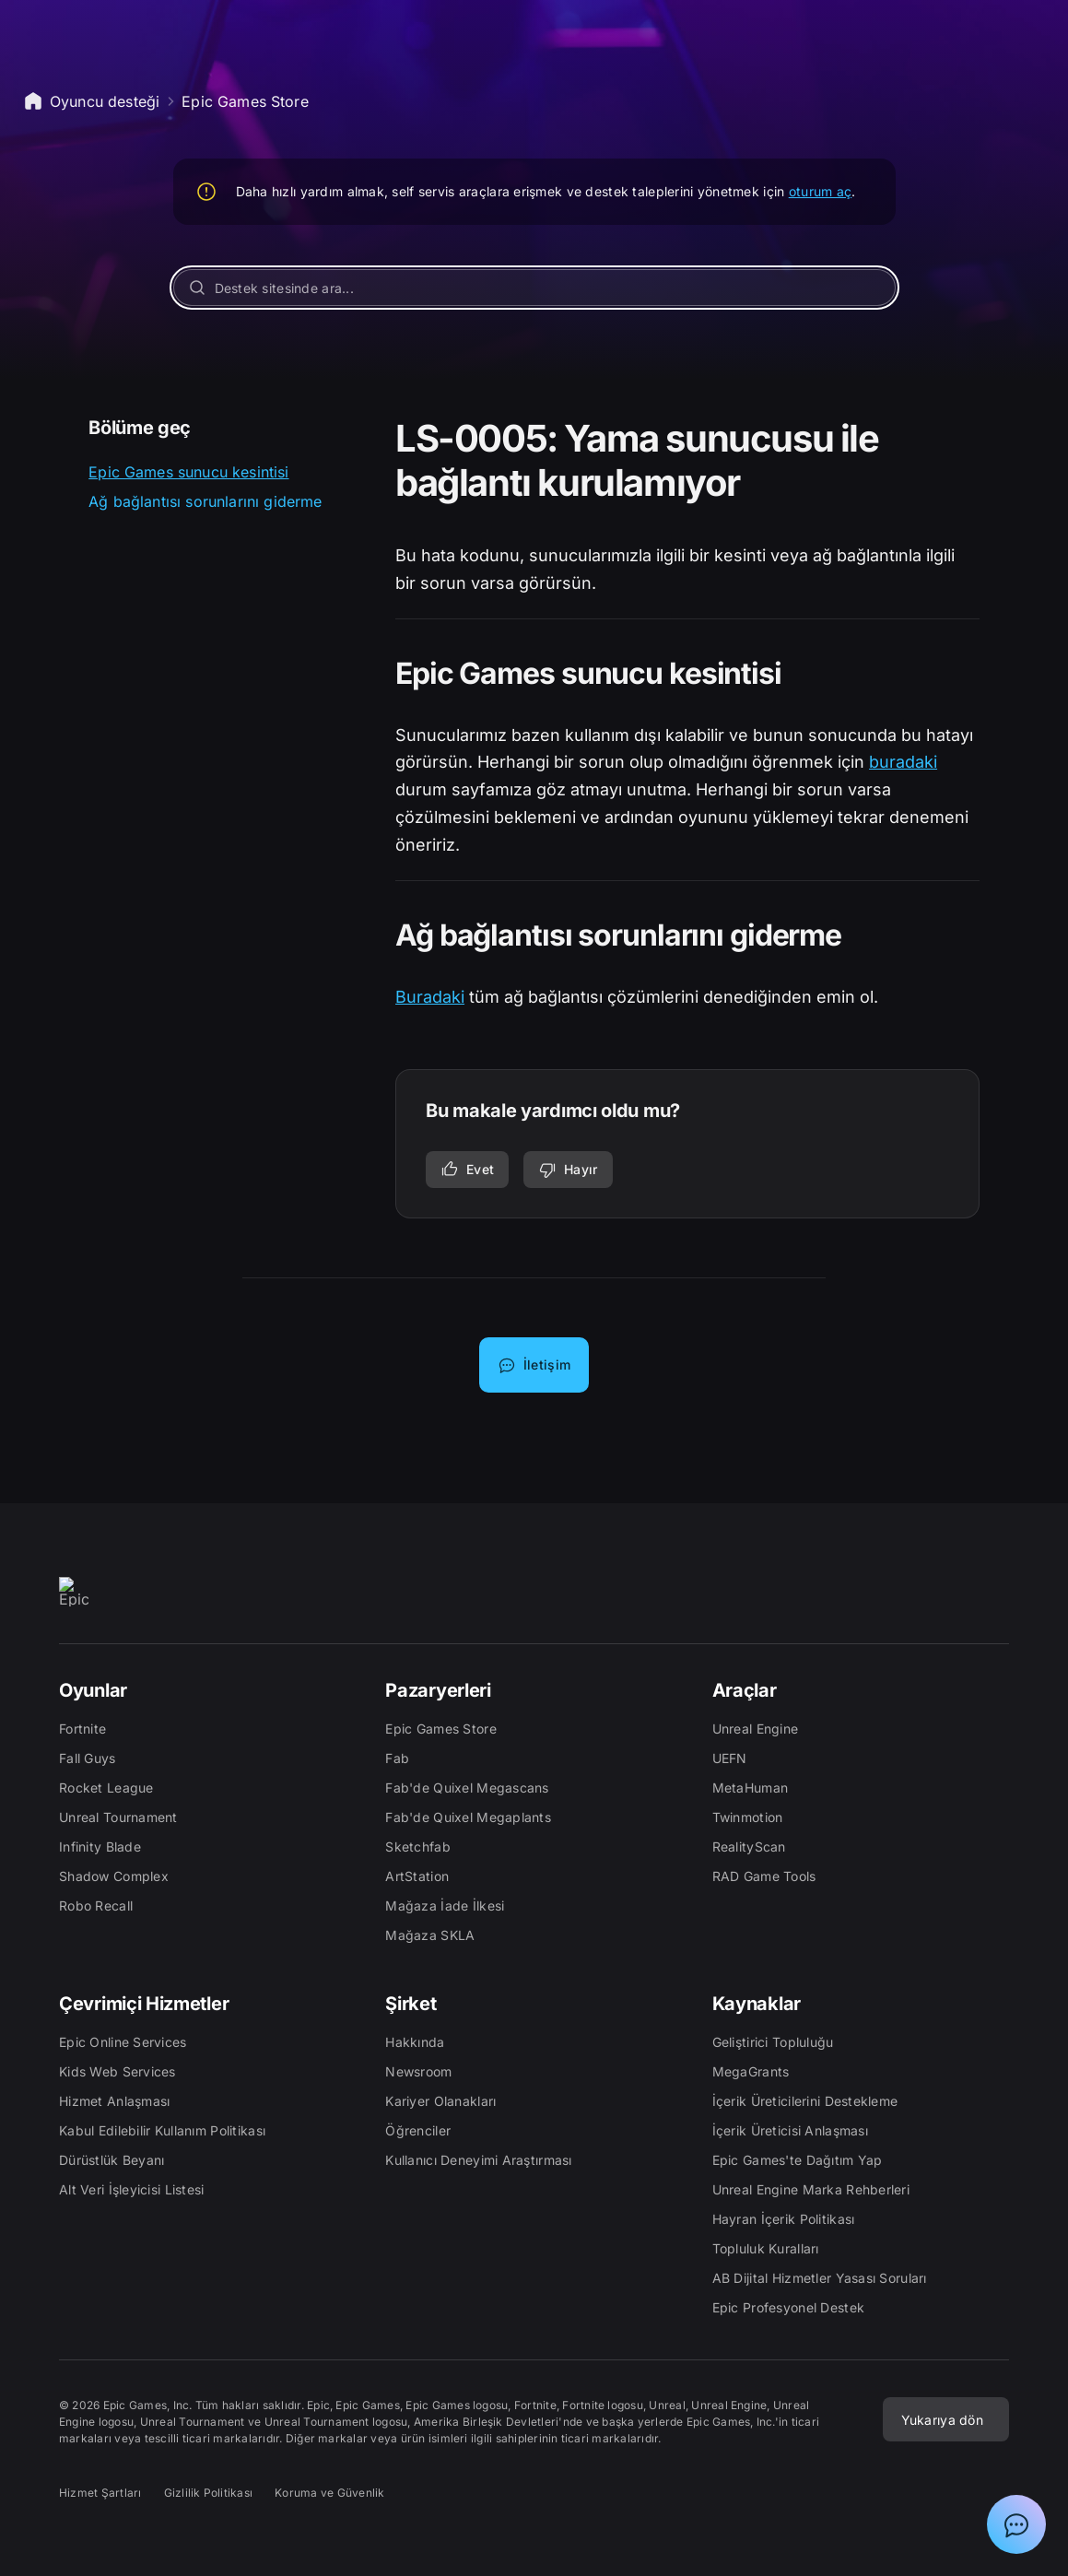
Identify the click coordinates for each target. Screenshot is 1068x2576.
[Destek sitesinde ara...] (534, 287)
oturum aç (820, 191)
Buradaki (429, 996)
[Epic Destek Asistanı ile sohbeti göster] (1016, 2524)
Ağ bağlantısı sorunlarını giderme (205, 501)
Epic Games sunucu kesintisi (188, 472)
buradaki (903, 761)
